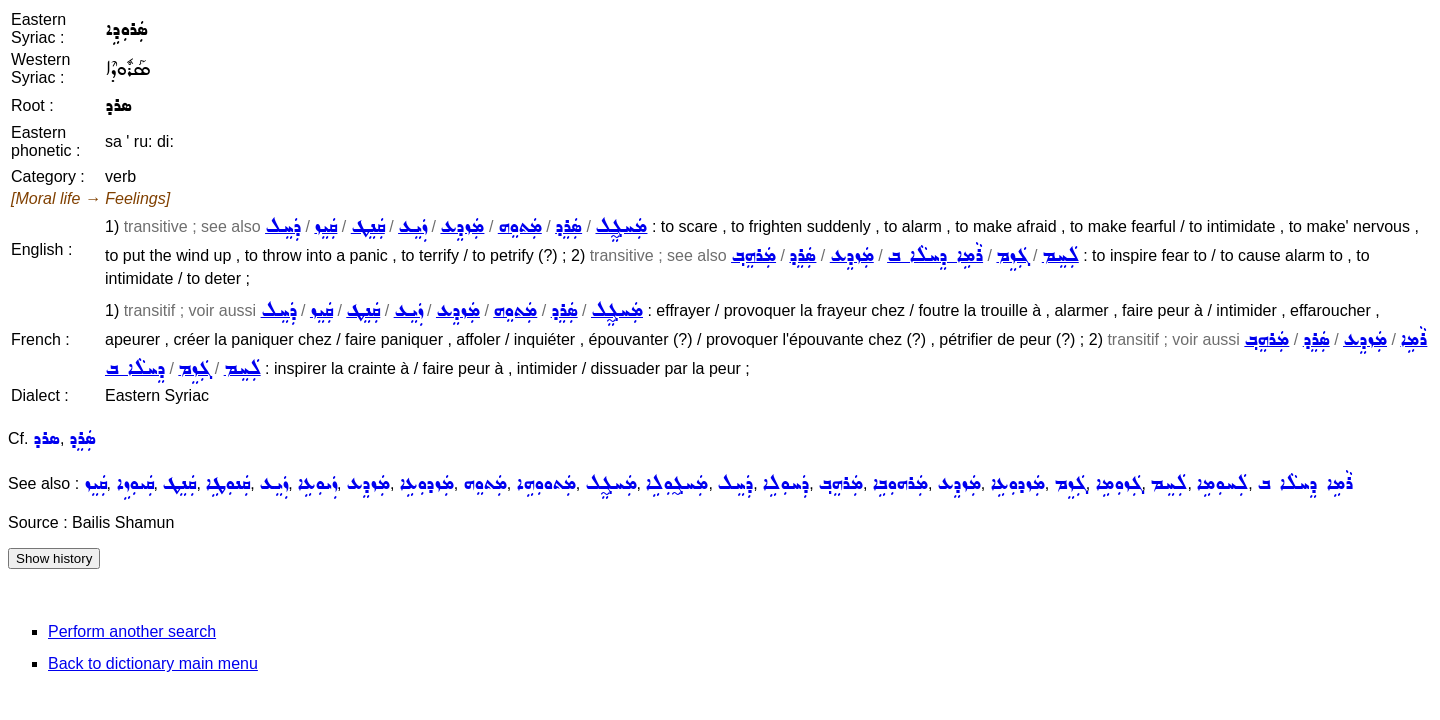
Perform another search (132, 631)
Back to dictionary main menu (153, 663)
